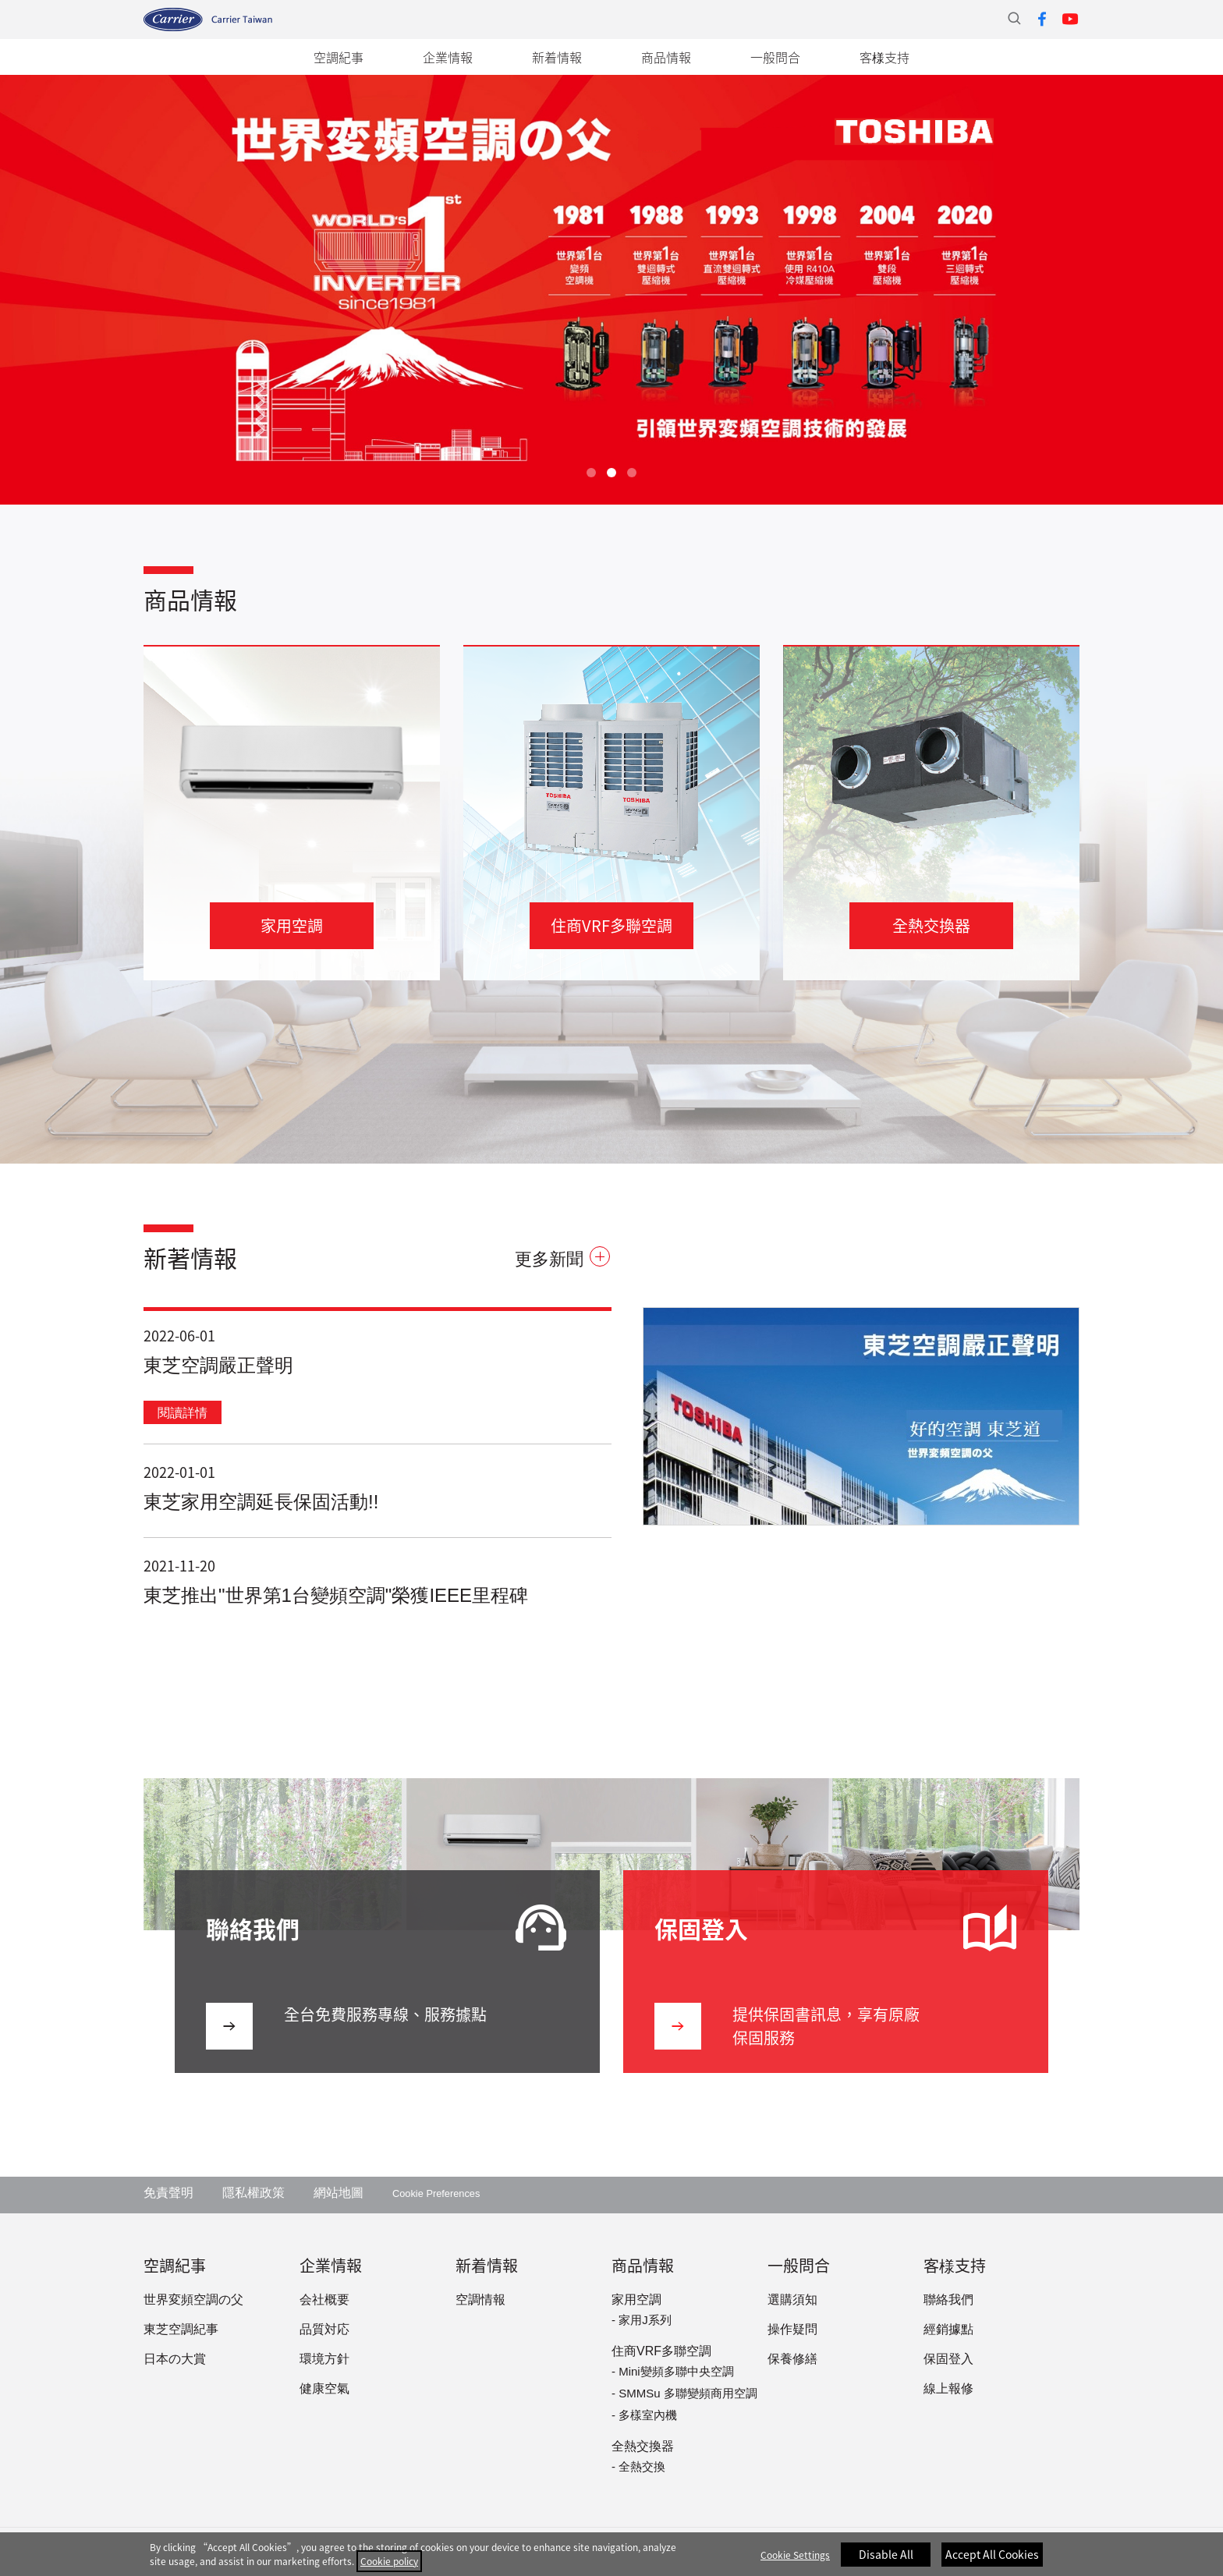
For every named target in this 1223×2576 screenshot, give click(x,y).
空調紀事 (338, 57)
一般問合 (775, 57)
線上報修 (948, 2389)
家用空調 (636, 2300)
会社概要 (324, 2300)
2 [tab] (611, 472)
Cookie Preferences (436, 2194)
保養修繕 (792, 2359)
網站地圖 (338, 2193)
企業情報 (448, 57)
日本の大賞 (175, 2359)
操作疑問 (792, 2330)
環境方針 (324, 2359)
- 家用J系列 (642, 2321)
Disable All (886, 2563)
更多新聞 (562, 1259)
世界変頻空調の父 (193, 2300)
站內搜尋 (1014, 18)
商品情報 (666, 57)
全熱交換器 (643, 2447)
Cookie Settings (795, 2564)
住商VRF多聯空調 (661, 2351)
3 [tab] (631, 472)
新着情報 (557, 57)
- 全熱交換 (638, 2467)
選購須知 (792, 2300)
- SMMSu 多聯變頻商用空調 (684, 2394)
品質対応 (324, 2330)
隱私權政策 (253, 2193)
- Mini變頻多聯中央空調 (673, 2372)
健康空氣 (324, 2389)
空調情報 (480, 2300)
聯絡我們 (948, 2300)
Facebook (1042, 18)
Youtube (1070, 18)
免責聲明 (168, 2193)
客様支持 (884, 57)
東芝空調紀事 (181, 2330)
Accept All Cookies (992, 2563)
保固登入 (948, 2359)
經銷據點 (948, 2330)
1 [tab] (591, 472)
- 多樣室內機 (644, 2416)
